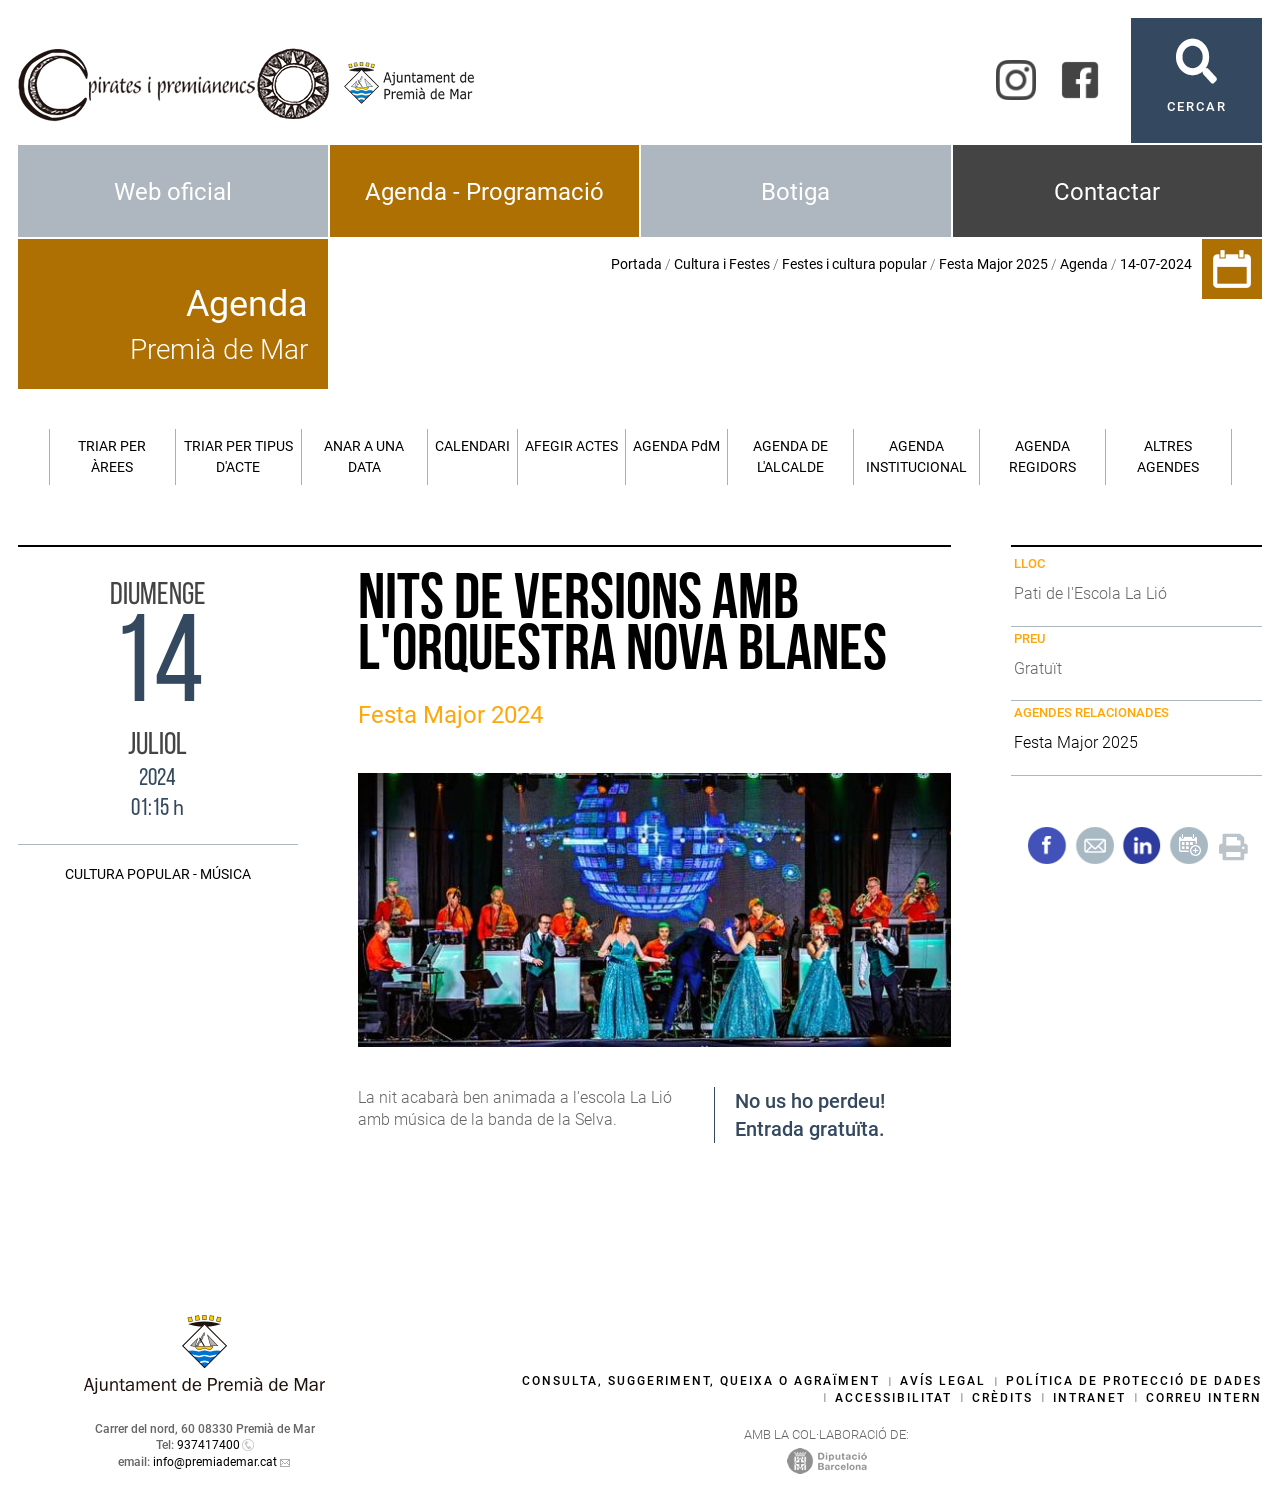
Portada (636, 264)
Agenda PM (676, 446)
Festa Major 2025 (993, 264)
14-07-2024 (1156, 264)
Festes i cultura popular (854, 264)
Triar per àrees (112, 456)
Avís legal (943, 1381)
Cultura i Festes (722, 264)
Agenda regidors (1042, 456)
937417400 (208, 1445)
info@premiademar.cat (215, 1462)
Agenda (1084, 264)
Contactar (1107, 192)
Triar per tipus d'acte (238, 456)
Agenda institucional (916, 456)
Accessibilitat (893, 1398)
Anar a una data (364, 456)
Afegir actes (571, 446)
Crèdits (1002, 1398)
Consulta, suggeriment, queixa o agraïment (701, 1381)
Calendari (472, 446)
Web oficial (173, 192)
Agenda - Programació (484, 192)
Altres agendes (1168, 456)
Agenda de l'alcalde (790, 456)
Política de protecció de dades (1134, 1381)
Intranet (1089, 1398)
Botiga (795, 192)
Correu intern (1204, 1398)
